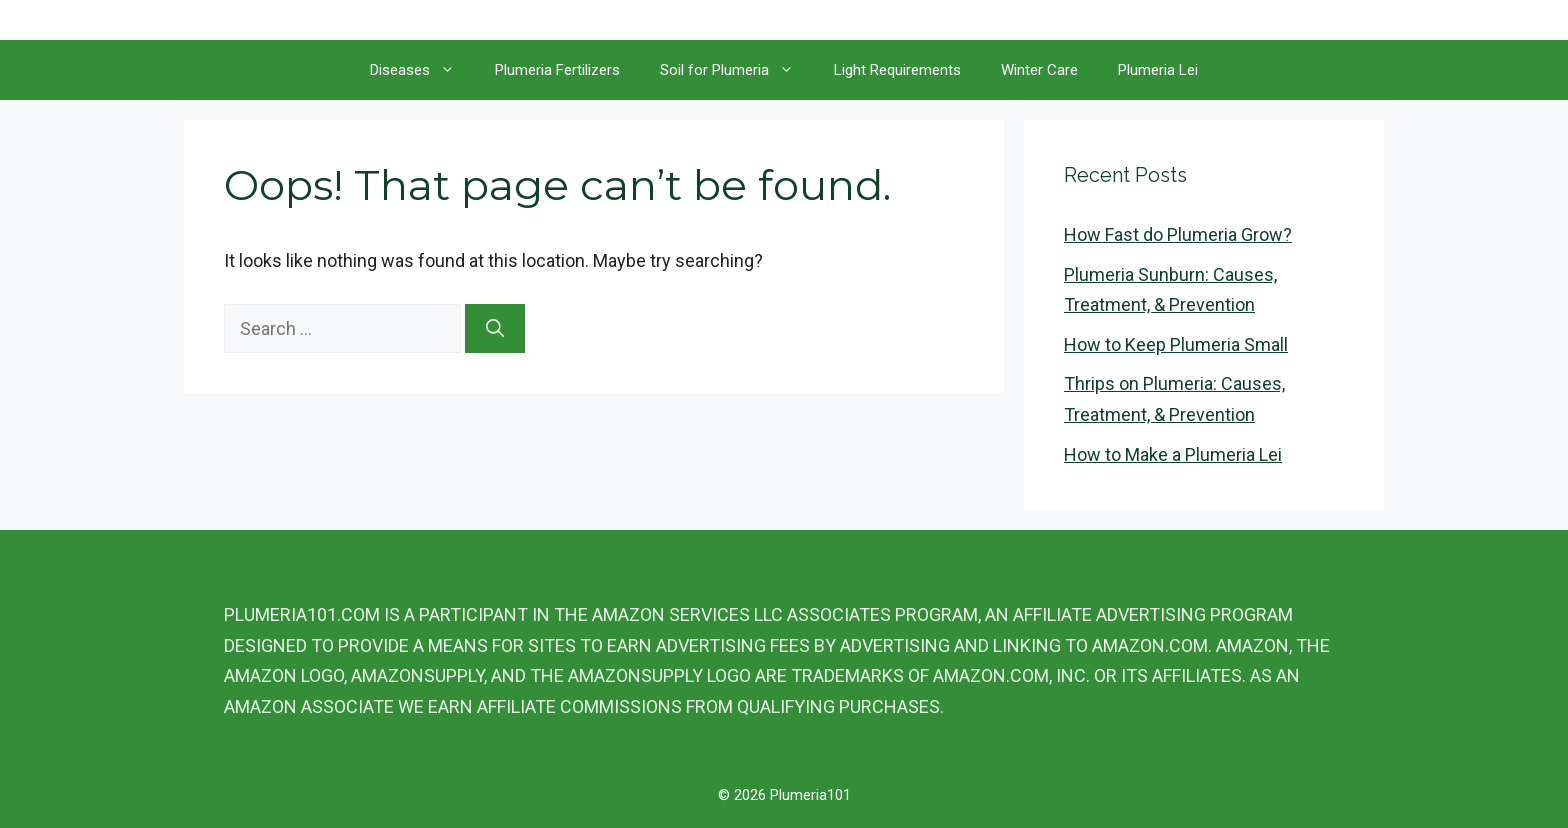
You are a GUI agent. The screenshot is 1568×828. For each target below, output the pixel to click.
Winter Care (1039, 70)
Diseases (422, 70)
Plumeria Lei (1158, 70)
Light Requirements (897, 70)
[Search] (495, 328)
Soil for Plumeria (737, 70)
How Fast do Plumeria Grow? (1178, 234)
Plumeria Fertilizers (557, 70)
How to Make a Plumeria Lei (1173, 454)
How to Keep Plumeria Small (1176, 344)
